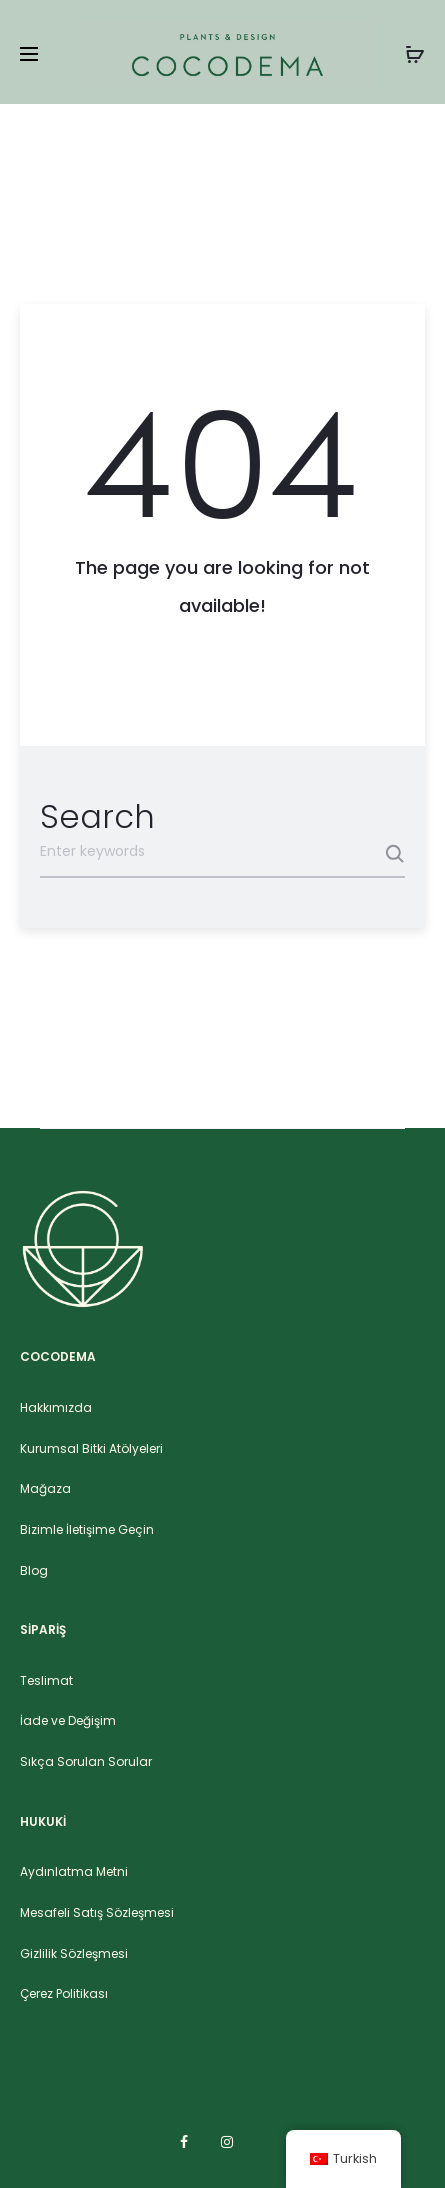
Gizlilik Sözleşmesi (74, 1953)
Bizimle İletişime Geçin (87, 1529)
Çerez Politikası (64, 1993)
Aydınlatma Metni (74, 1871)
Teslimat (46, 1680)
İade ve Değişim (68, 1720)
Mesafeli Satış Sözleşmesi (97, 1912)
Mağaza (45, 1488)
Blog (34, 1570)
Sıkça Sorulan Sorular (86, 1761)
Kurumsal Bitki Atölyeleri (91, 1448)
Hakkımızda (56, 1407)
